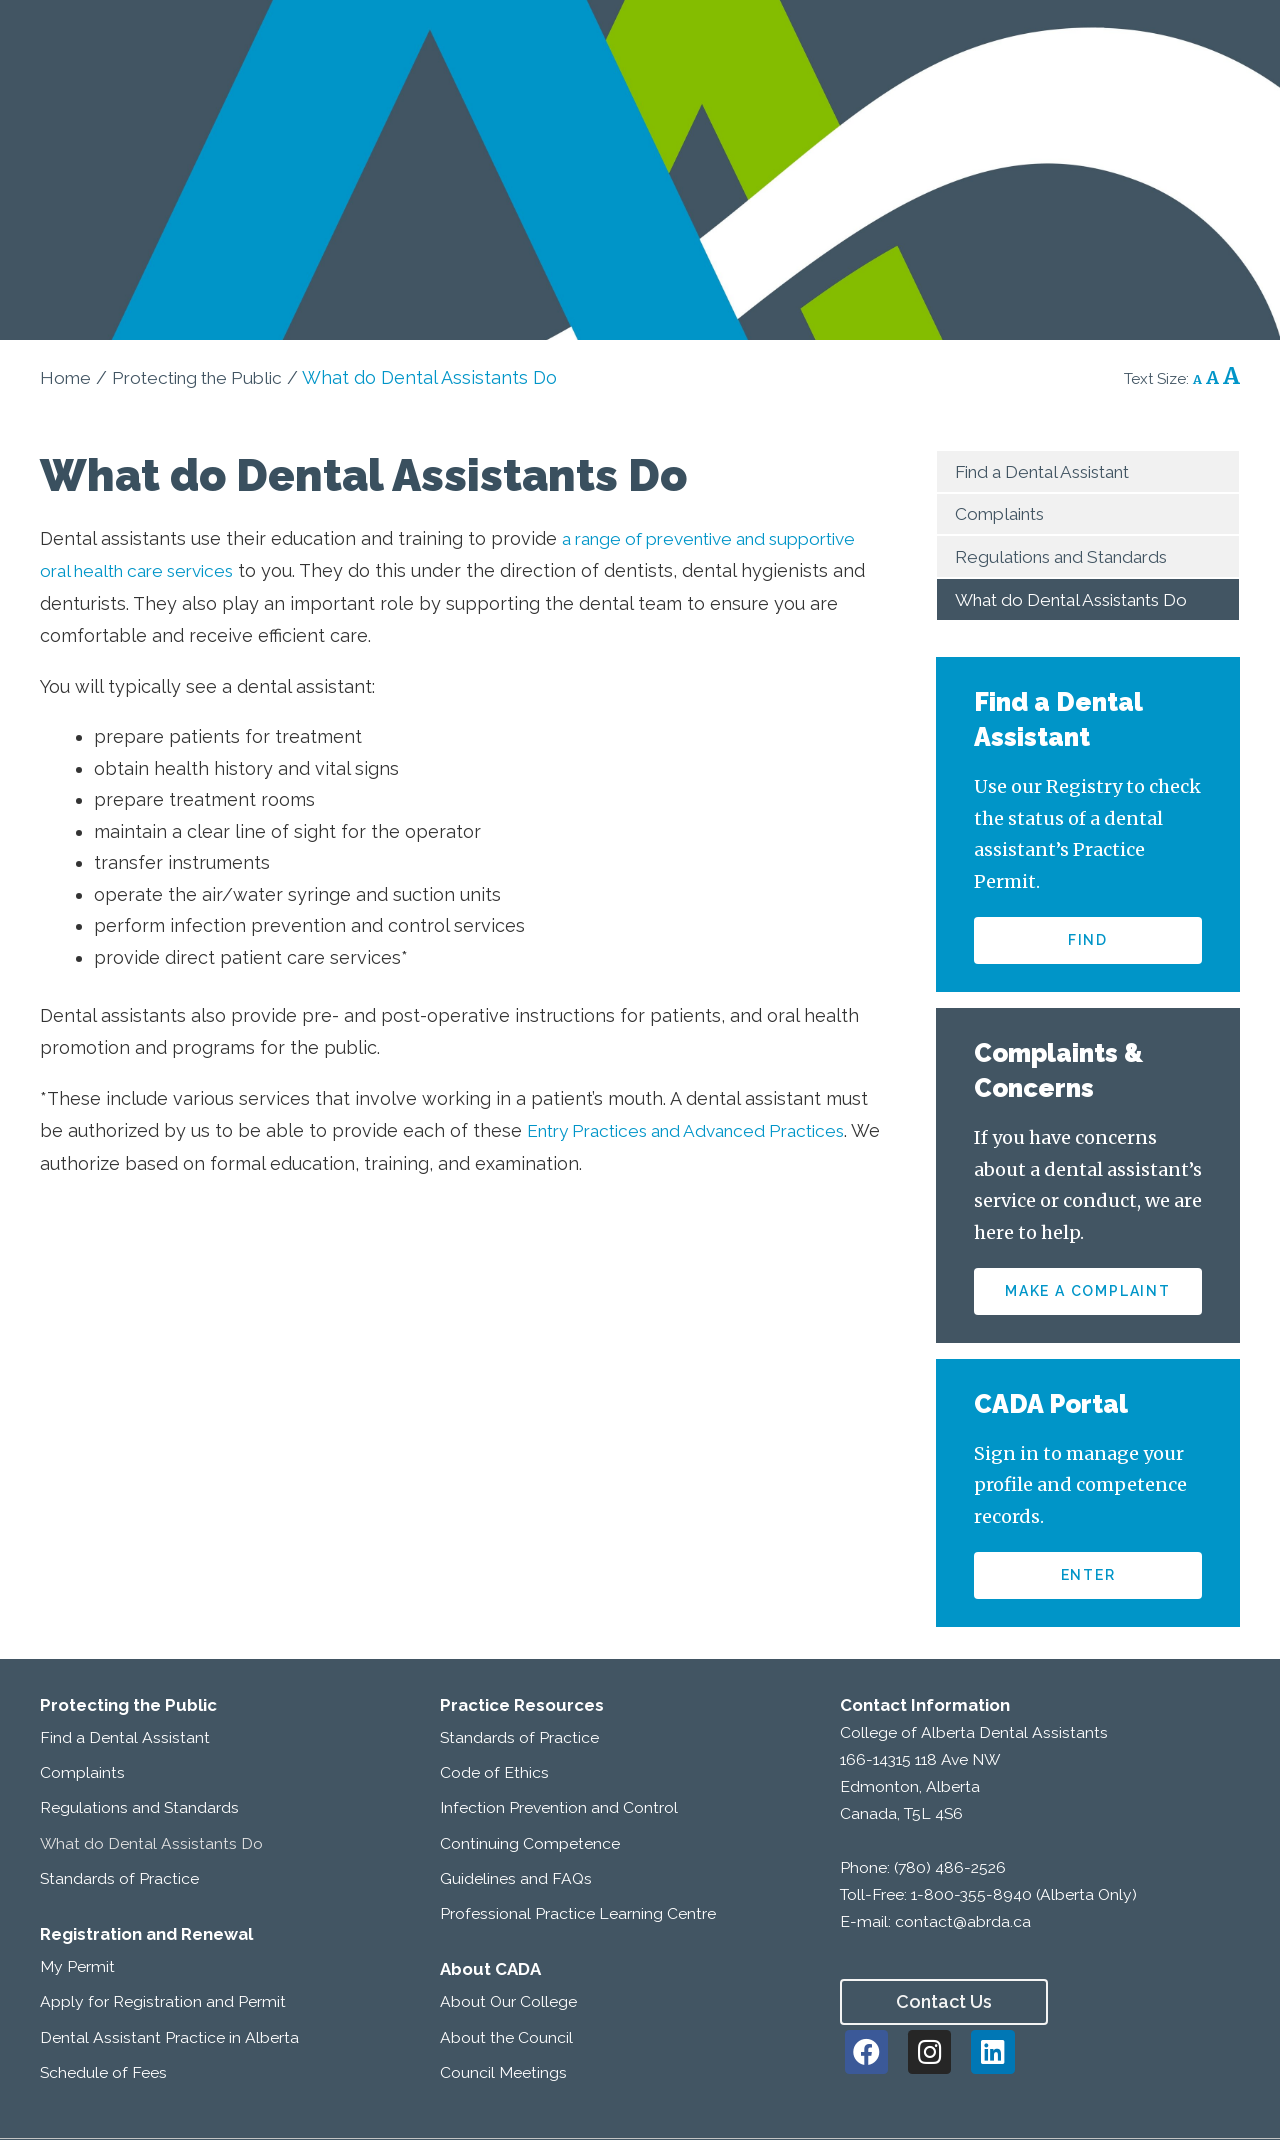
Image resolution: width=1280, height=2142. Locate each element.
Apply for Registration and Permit (163, 2004)
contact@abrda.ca (963, 1923)
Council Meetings (503, 2074)
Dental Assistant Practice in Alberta (169, 2039)
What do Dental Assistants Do (1082, 599)
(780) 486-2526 (950, 1869)
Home (66, 377)
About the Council (506, 2039)
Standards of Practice (119, 1880)
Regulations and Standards (1070, 556)
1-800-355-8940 (971, 1896)
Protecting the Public (204, 377)
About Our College (508, 2004)
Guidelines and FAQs (516, 1880)
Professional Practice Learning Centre (578, 1915)
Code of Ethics (494, 1774)
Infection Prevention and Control (559, 1810)
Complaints (1003, 513)
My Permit (77, 1968)
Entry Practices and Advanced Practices (698, 1130)
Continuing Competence (530, 1845)
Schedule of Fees (103, 2074)
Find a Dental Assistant (1052, 471)
